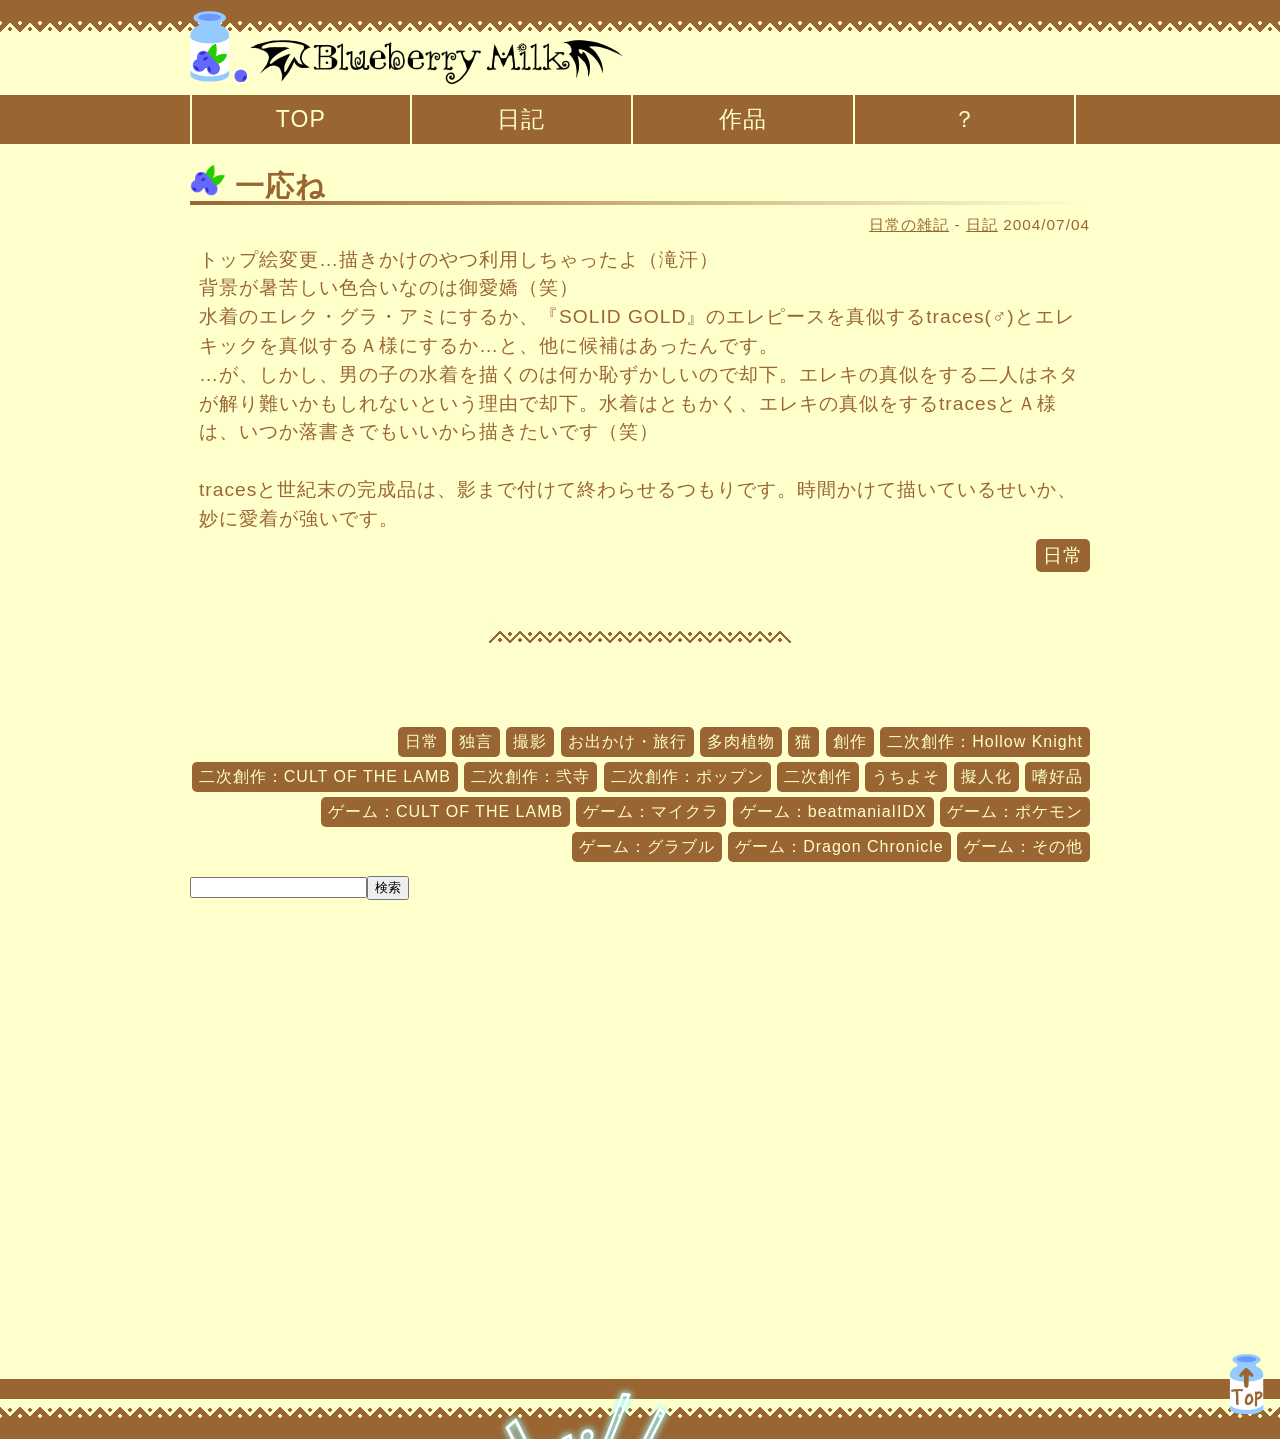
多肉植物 (741, 741)
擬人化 (986, 776)
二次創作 (818, 776)
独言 (476, 741)
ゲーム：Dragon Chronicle (839, 846)
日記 (521, 119)
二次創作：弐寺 (530, 776)
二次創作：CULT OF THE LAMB (325, 776)
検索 (388, 887)
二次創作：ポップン (687, 776)
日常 (1063, 555)
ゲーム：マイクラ (651, 811)
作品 (743, 119)
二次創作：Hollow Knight (985, 741)
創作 (850, 741)
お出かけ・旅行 (627, 741)
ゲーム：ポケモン (1015, 811)
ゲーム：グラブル (647, 846)
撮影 (530, 741)
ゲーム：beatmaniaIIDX (833, 811)
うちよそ (906, 776)
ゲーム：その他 (1023, 846)
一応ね (258, 186)
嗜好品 (1057, 776)
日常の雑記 (909, 224)
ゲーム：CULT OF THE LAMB (445, 811)
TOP (301, 119)
